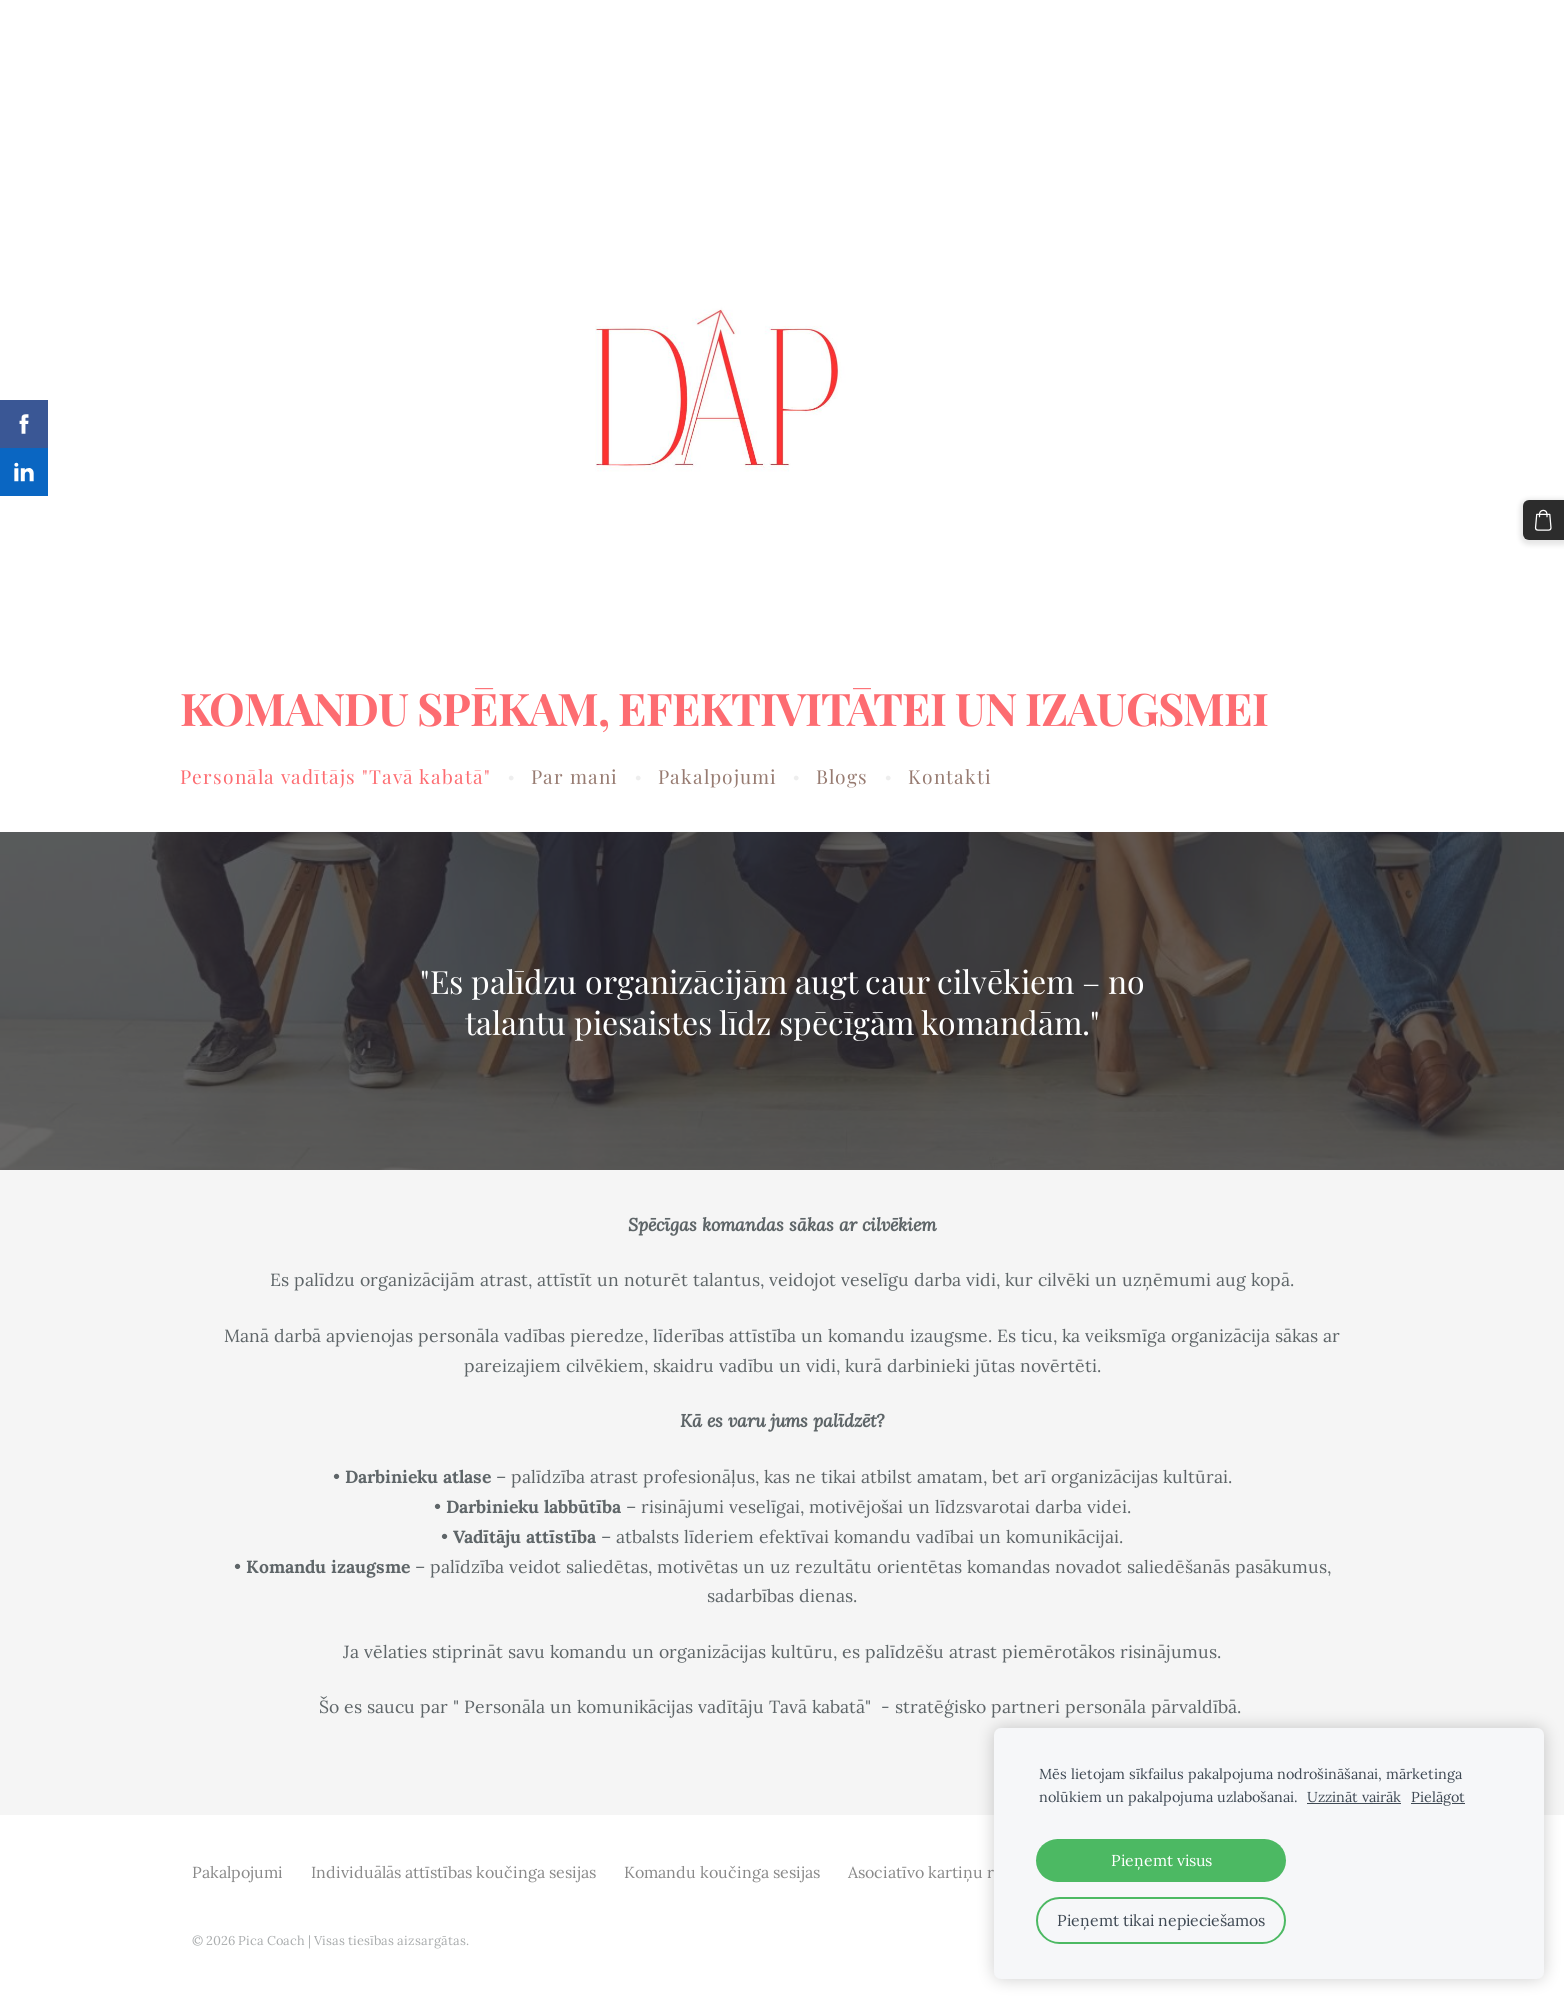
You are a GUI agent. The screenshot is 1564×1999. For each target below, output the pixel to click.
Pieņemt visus (1161, 1860)
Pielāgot (1438, 1797)
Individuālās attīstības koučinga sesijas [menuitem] (453, 1878)
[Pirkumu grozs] (1545, 519)
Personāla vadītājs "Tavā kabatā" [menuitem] (347, 782)
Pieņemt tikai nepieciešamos (1161, 1920)
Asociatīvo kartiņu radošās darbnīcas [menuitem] (984, 1878)
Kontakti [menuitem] (961, 782)
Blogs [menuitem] (854, 782)
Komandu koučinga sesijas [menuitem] (722, 1878)
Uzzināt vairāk (1354, 1797)
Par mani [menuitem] (586, 782)
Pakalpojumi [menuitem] (728, 782)
